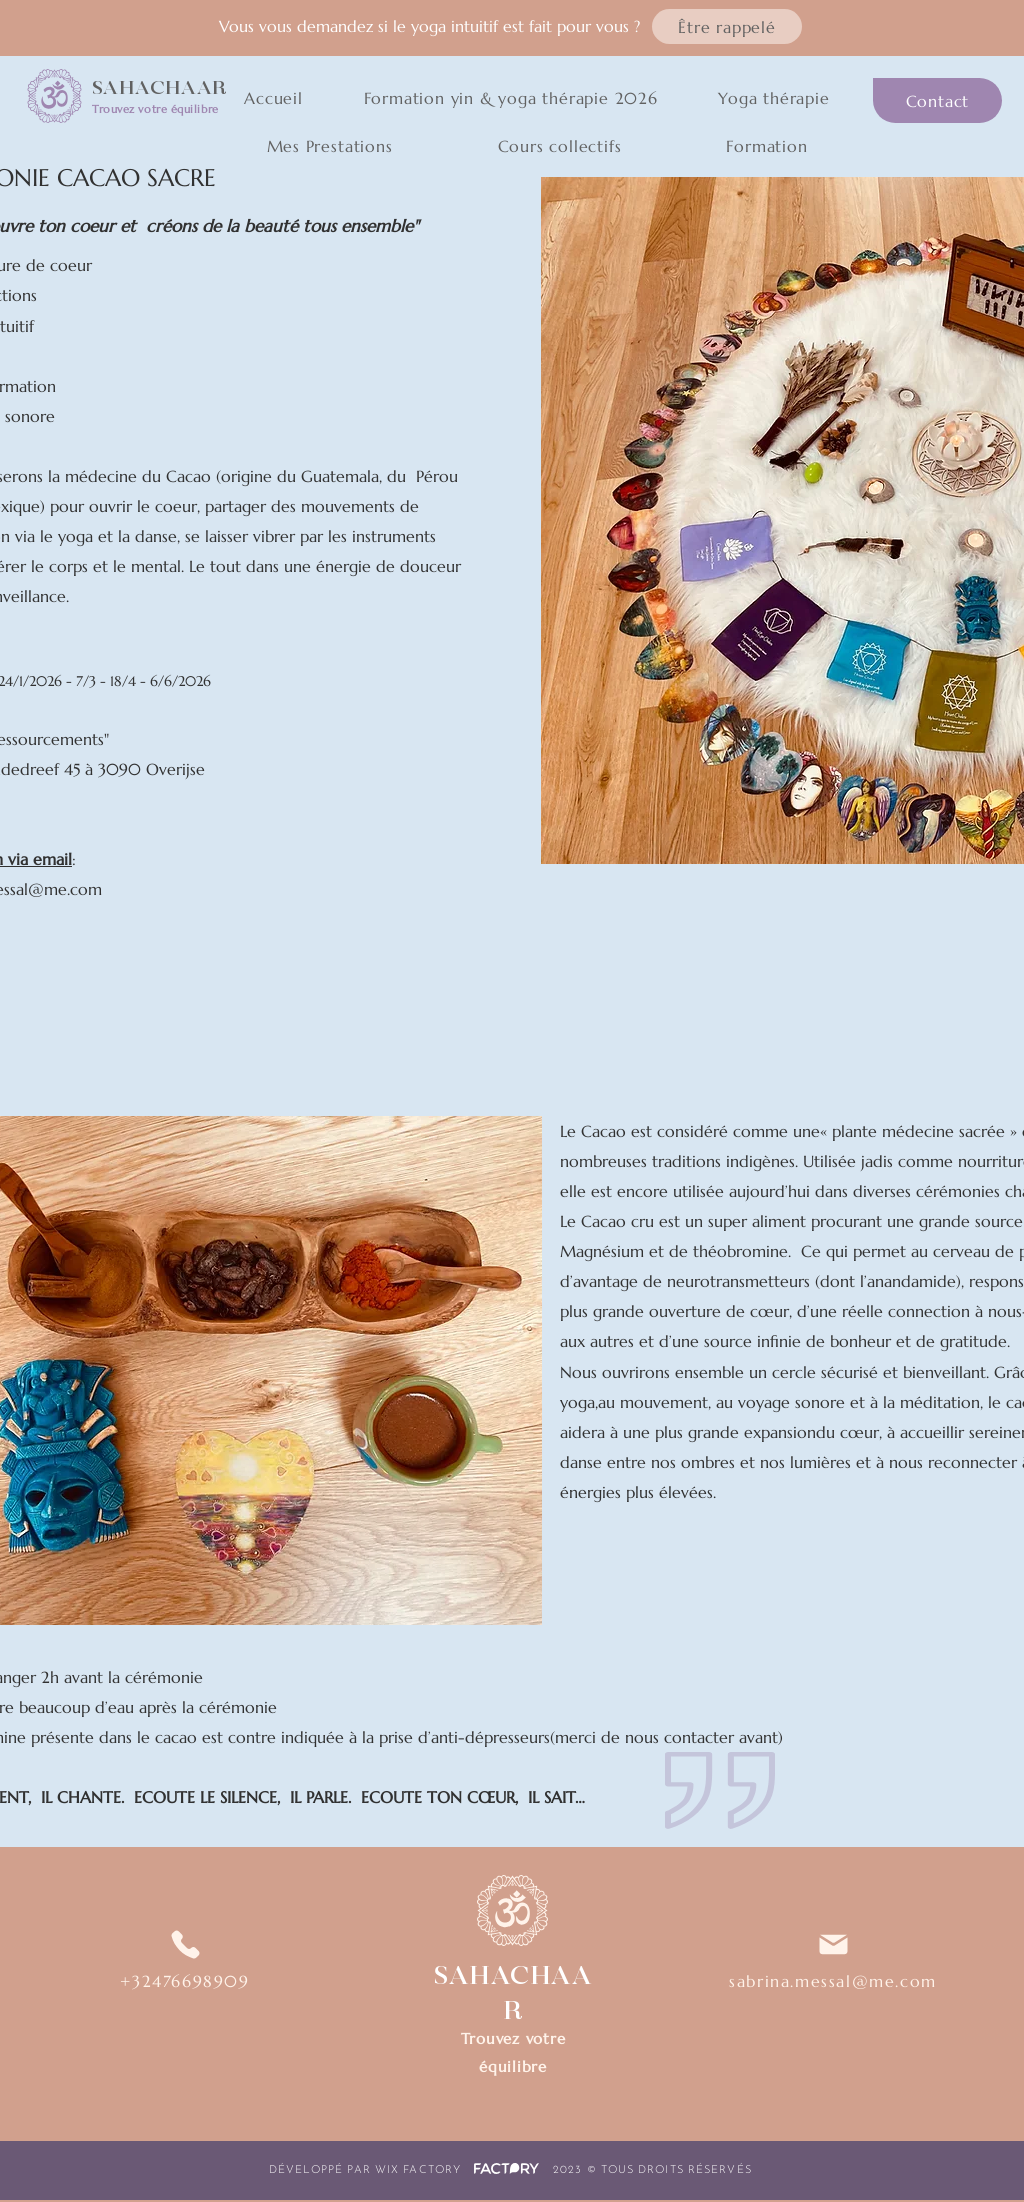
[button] (727, 26)
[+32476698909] (185, 1959)
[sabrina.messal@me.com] (833, 1959)
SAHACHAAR (159, 88)
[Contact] (937, 100)
